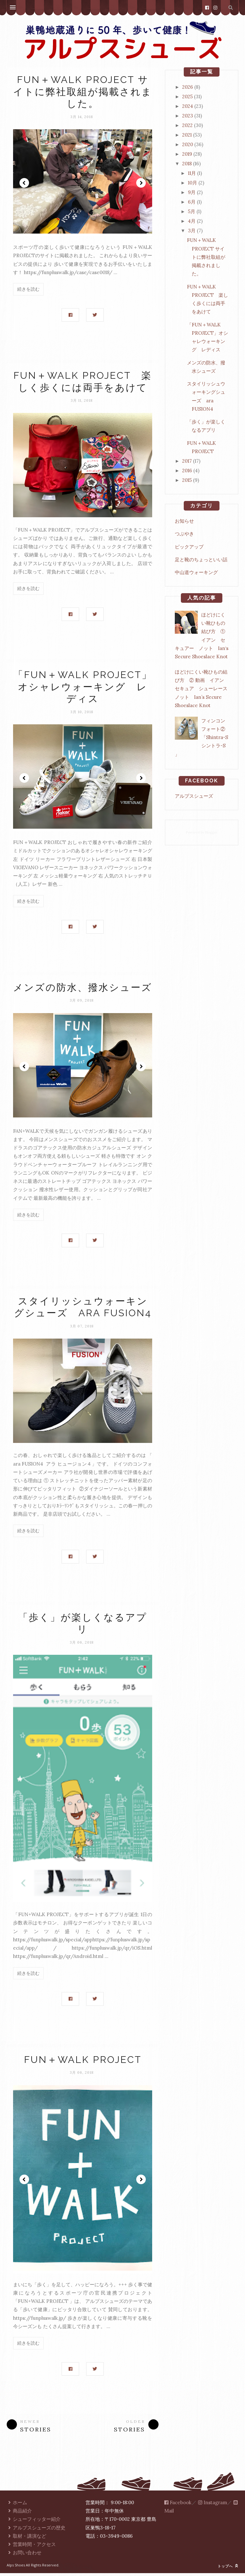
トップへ (228, 2568)
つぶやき (184, 534)
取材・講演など (26, 2539)
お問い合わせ (24, 2556)
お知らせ (184, 521)
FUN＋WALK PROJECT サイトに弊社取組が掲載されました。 (82, 91)
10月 (192, 183)
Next (141, 183)
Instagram (212, 2505)
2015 (187, 480)
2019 (187, 154)
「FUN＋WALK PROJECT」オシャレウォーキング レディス (82, 687)
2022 (187, 125)
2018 (187, 164)
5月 (191, 211)
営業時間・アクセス (31, 2547)
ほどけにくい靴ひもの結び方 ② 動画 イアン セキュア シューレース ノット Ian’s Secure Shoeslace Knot (203, 688)
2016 (187, 470)
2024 (187, 106)
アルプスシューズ (194, 796)
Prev (24, 183)
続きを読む (28, 289)
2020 (187, 144)
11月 (192, 173)
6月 (192, 202)
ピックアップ (189, 547)
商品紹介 (19, 2514)
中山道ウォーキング (196, 572)
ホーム (17, 2505)
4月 (192, 221)
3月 (192, 231)
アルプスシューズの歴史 (36, 2530)
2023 (187, 116)
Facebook (177, 2505)
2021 (187, 135)
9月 (192, 192)
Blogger (211, 832)
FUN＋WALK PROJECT (83, 2062)
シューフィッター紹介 (34, 2522)
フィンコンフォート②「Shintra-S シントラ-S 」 (201, 737)
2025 (187, 96)
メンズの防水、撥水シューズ (82, 988)
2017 (187, 461)
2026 (187, 87)
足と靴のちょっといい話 (201, 559)
